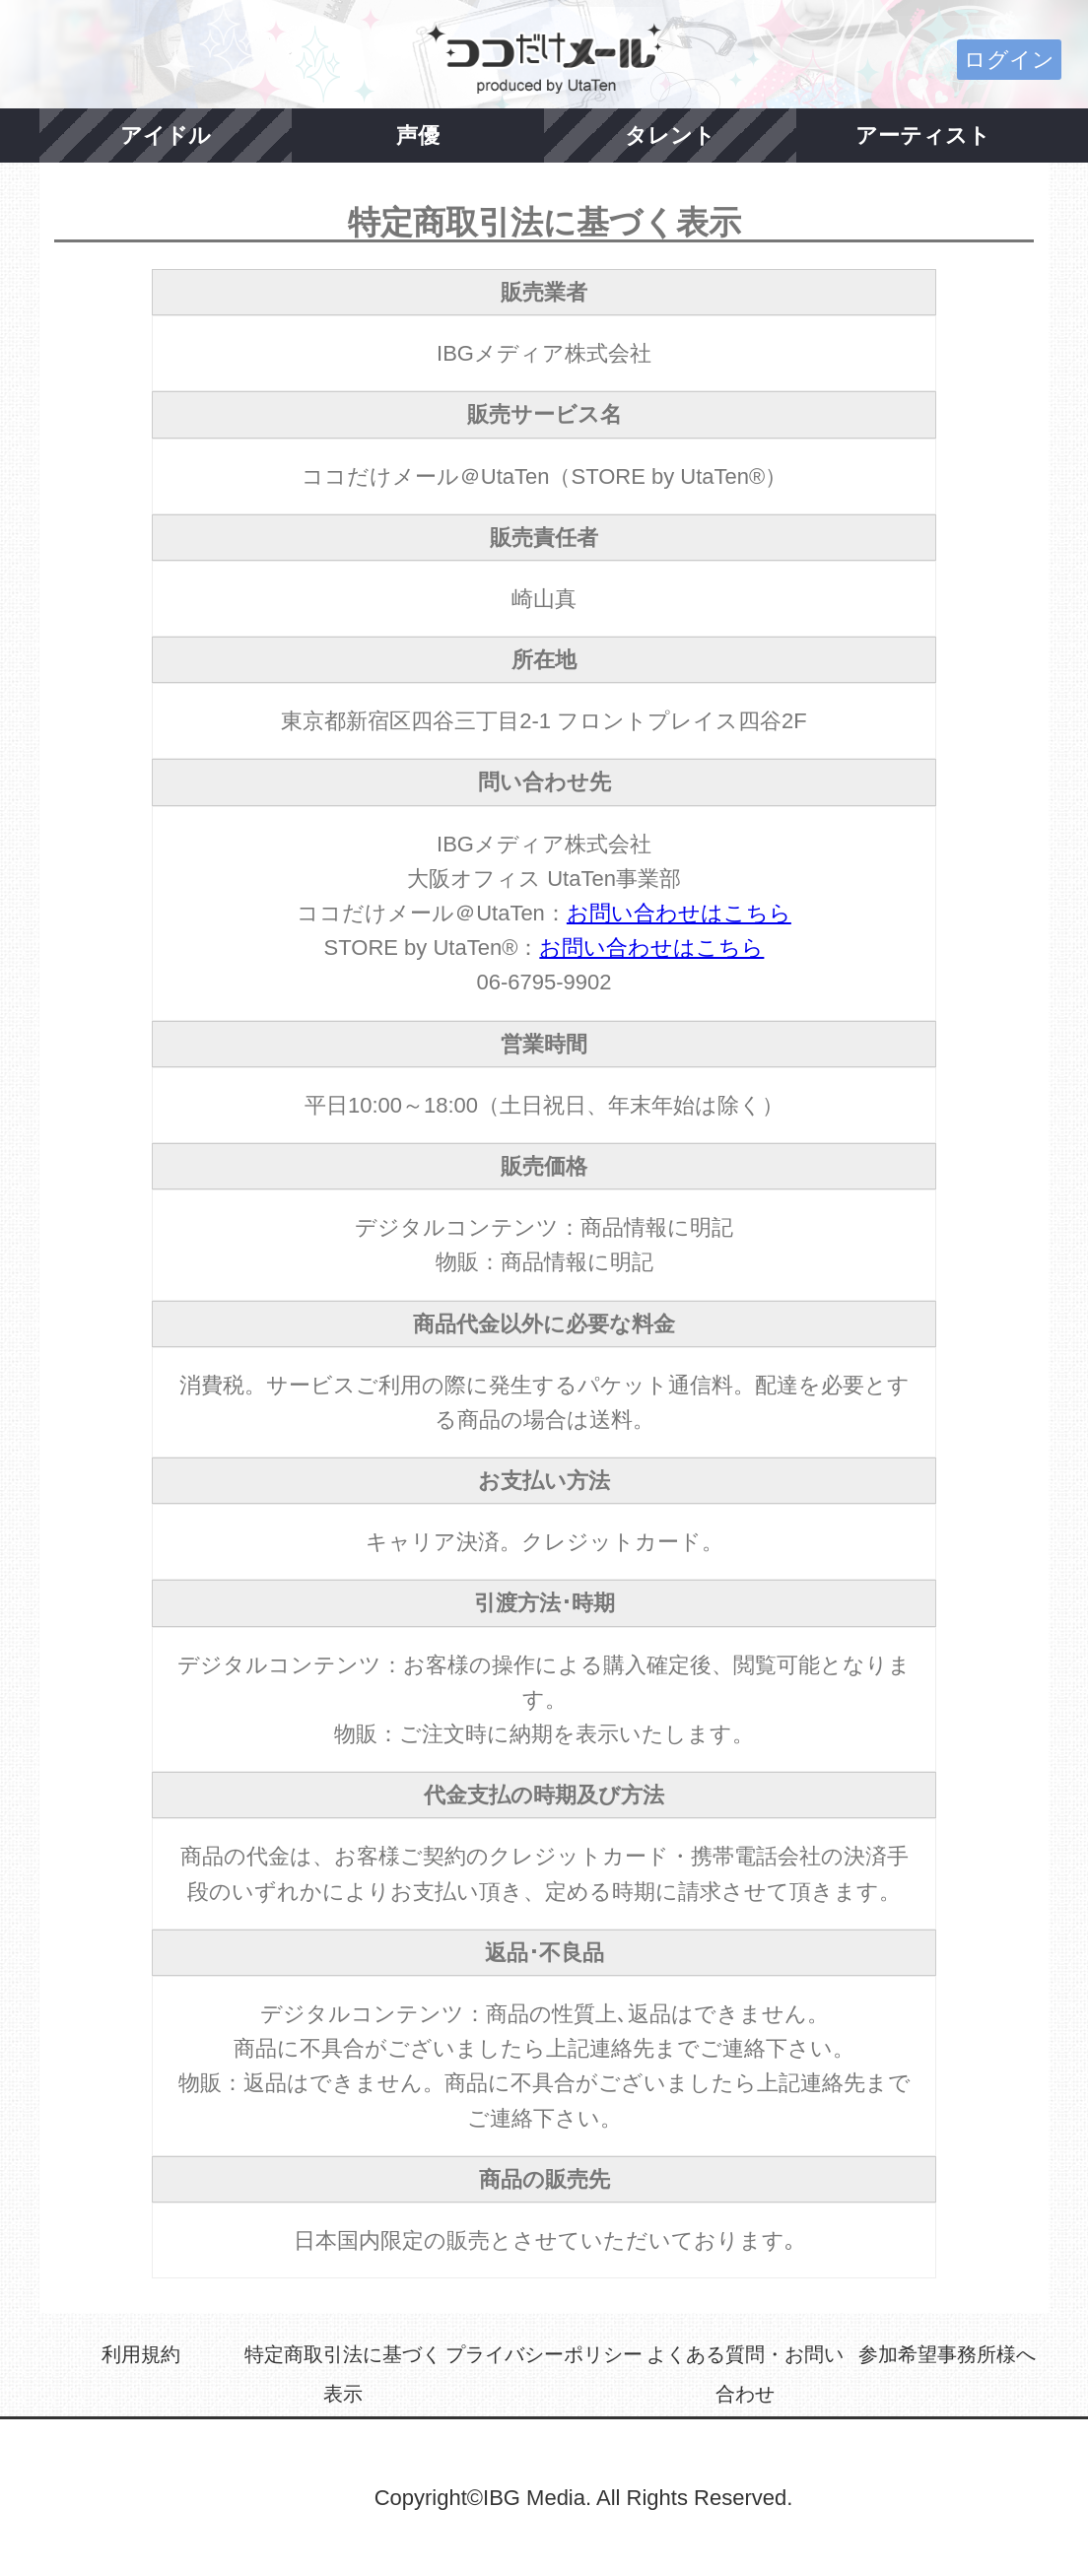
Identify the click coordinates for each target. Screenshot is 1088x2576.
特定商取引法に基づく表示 (343, 2374)
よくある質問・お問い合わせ (745, 2374)
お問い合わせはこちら (679, 913)
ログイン (1009, 59)
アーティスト (922, 135)
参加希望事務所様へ (947, 2354)
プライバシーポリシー (544, 2354)
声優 (418, 135)
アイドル (165, 135)
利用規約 (141, 2354)
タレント (670, 135)
